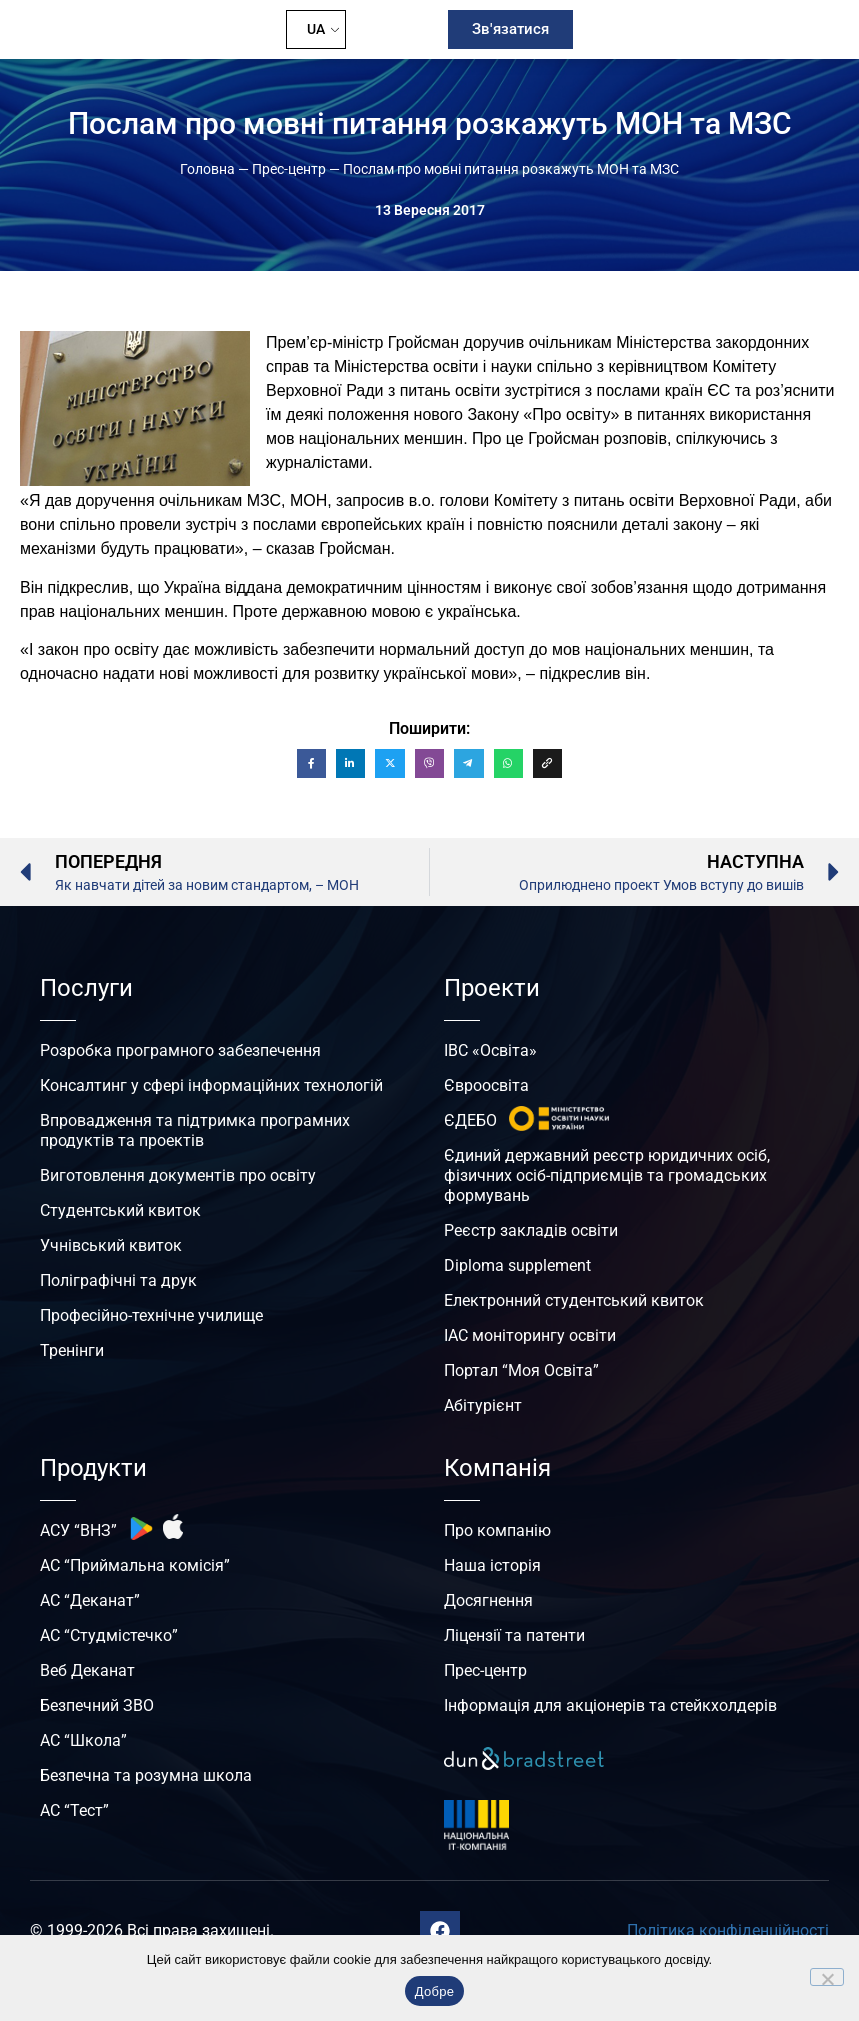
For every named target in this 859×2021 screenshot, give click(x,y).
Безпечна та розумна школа (146, 1775)
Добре (434, 1991)
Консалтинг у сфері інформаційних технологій (211, 1085)
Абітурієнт (483, 1405)
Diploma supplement (517, 1265)
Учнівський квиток (111, 1245)
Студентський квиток (120, 1210)
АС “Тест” (74, 1810)
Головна (207, 169)
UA (316, 29)
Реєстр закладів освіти (531, 1230)
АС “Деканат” (90, 1600)
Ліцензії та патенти (514, 1635)
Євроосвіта (486, 1085)
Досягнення (488, 1600)
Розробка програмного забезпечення (180, 1050)
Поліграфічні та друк (118, 1280)
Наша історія (492, 1565)
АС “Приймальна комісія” (135, 1565)
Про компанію (497, 1530)
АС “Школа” (83, 1740)
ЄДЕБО (470, 1120)
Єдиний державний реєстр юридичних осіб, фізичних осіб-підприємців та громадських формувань (607, 1175)
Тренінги (72, 1350)
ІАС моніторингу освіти (530, 1335)
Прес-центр (289, 169)
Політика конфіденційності (728, 1930)
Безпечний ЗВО (97, 1705)
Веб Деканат (87, 1670)
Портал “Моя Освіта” (521, 1370)
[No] (827, 1977)
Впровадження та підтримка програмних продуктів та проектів (195, 1130)
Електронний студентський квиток (574, 1300)
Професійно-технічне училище (151, 1315)
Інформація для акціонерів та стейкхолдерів (610, 1705)
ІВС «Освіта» (490, 1050)
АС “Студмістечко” (109, 1635)
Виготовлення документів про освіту (178, 1175)
